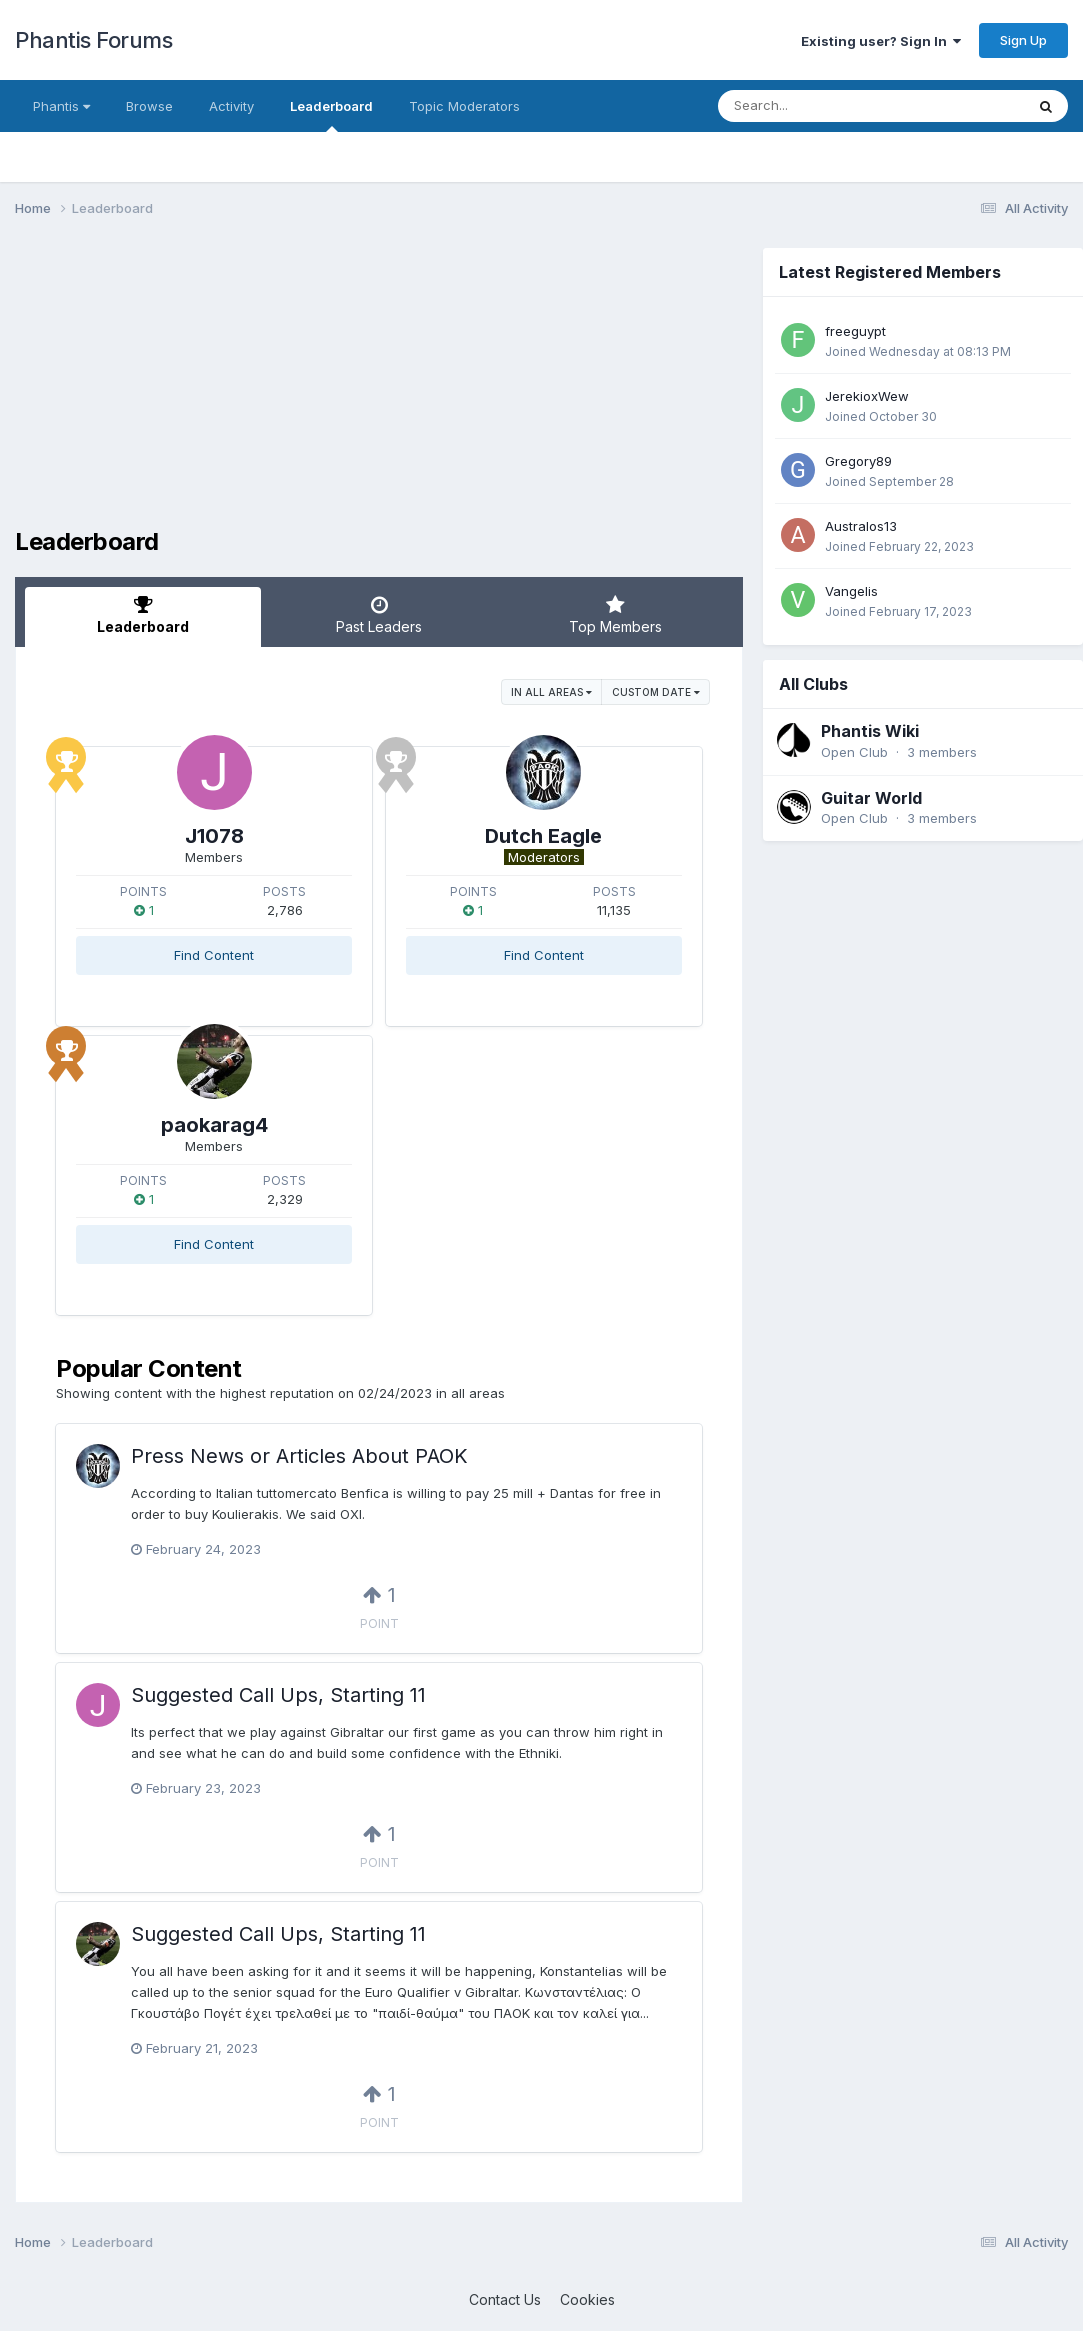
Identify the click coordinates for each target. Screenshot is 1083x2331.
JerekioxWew (867, 396)
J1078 (214, 836)
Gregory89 (858, 461)
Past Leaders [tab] (379, 615)
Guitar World (871, 798)
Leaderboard (331, 115)
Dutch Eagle (543, 836)
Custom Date (656, 692)
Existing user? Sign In (881, 41)
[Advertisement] (379, 388)
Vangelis (851, 591)
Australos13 (861, 526)
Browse (149, 106)
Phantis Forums (93, 40)
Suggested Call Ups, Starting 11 (278, 1695)
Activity (231, 106)
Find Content (214, 955)
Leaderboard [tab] (143, 615)
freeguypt (855, 331)
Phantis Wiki (870, 731)
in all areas (551, 692)
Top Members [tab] (615, 615)
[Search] (816, 106)
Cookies (587, 2299)
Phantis (61, 106)
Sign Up (1023, 40)
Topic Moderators (464, 106)
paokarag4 (214, 1125)
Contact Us (505, 2299)
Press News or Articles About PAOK (299, 1456)
